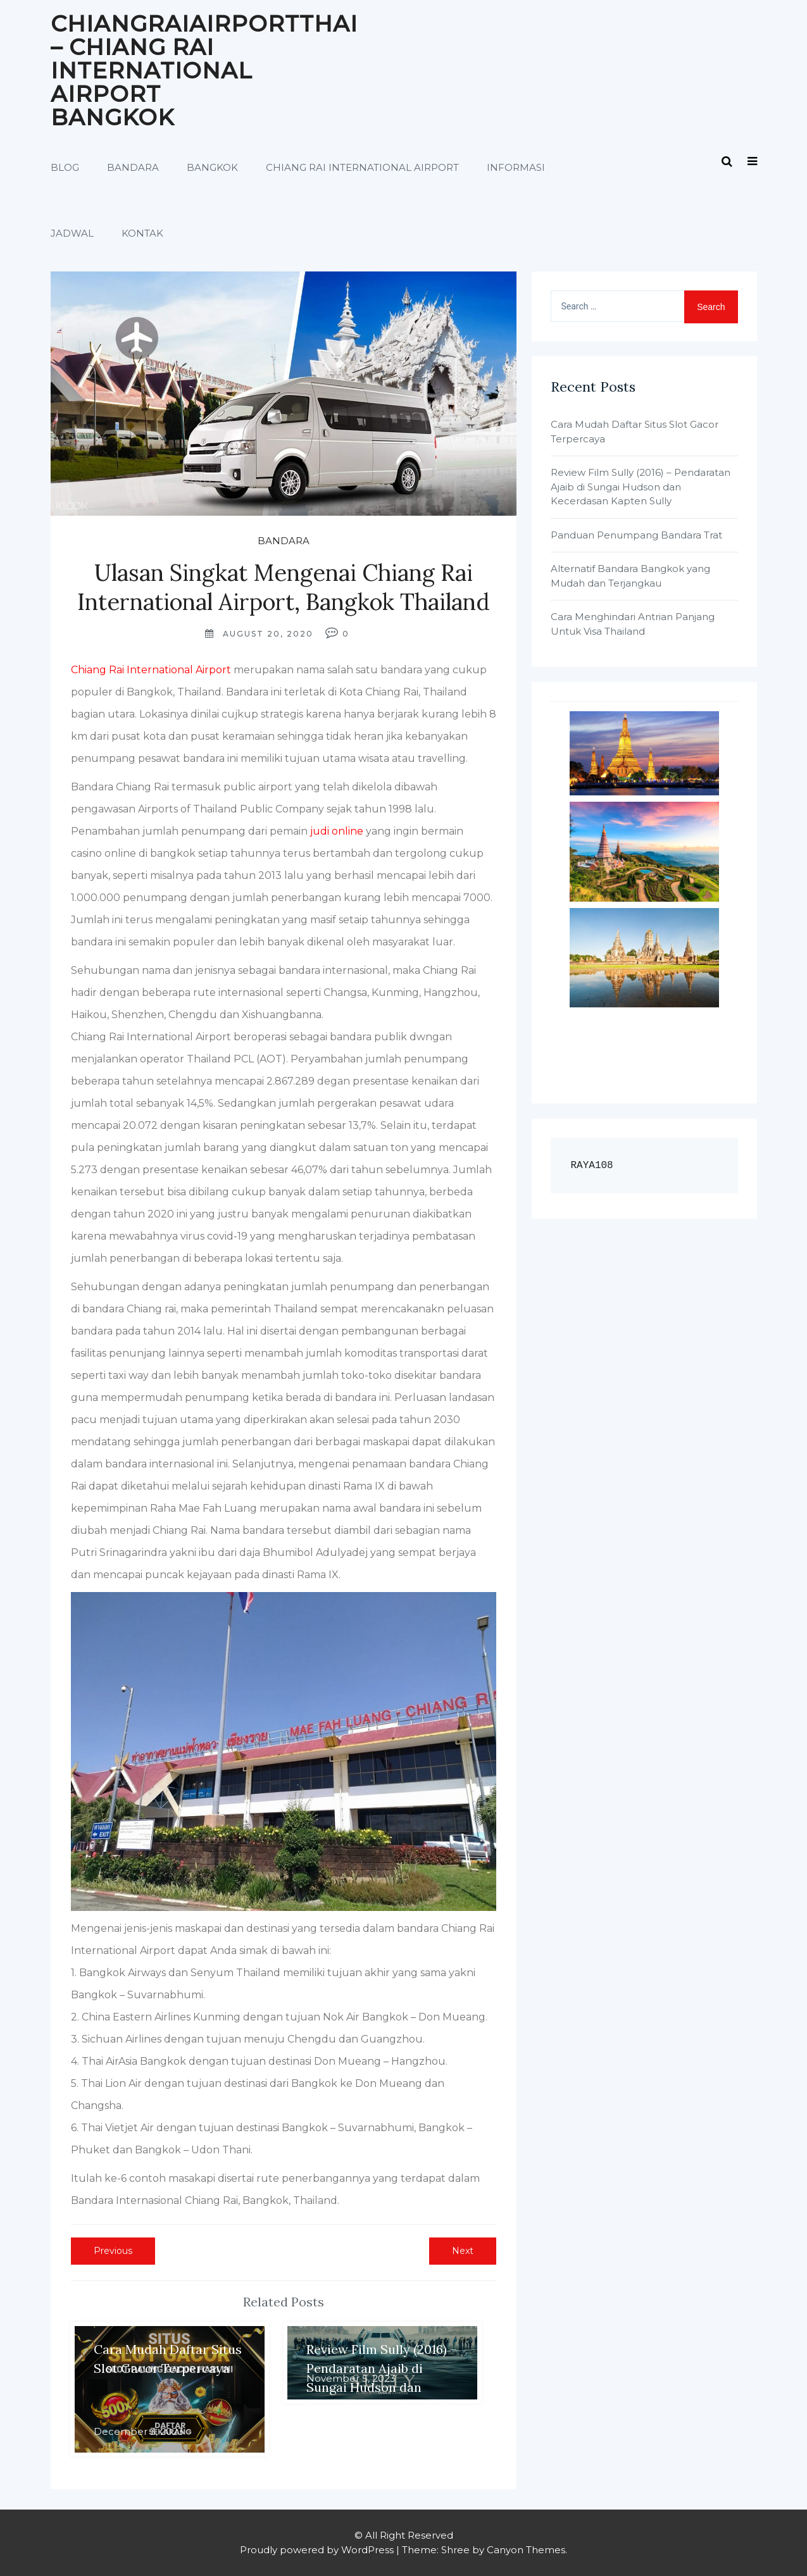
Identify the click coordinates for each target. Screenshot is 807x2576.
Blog (65, 167)
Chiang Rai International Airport (362, 167)
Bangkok (212, 167)
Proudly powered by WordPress (317, 2550)
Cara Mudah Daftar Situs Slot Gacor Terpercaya (634, 431)
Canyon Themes (526, 2550)
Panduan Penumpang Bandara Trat (636, 535)
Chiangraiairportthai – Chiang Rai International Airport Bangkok (204, 70)
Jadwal (72, 233)
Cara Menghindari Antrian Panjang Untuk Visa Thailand (633, 624)
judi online (336, 831)
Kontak (142, 233)
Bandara (133, 167)
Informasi (516, 167)
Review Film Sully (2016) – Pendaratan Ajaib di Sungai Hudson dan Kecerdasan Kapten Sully (640, 486)
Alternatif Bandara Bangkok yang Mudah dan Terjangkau (630, 576)
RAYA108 (592, 1165)
